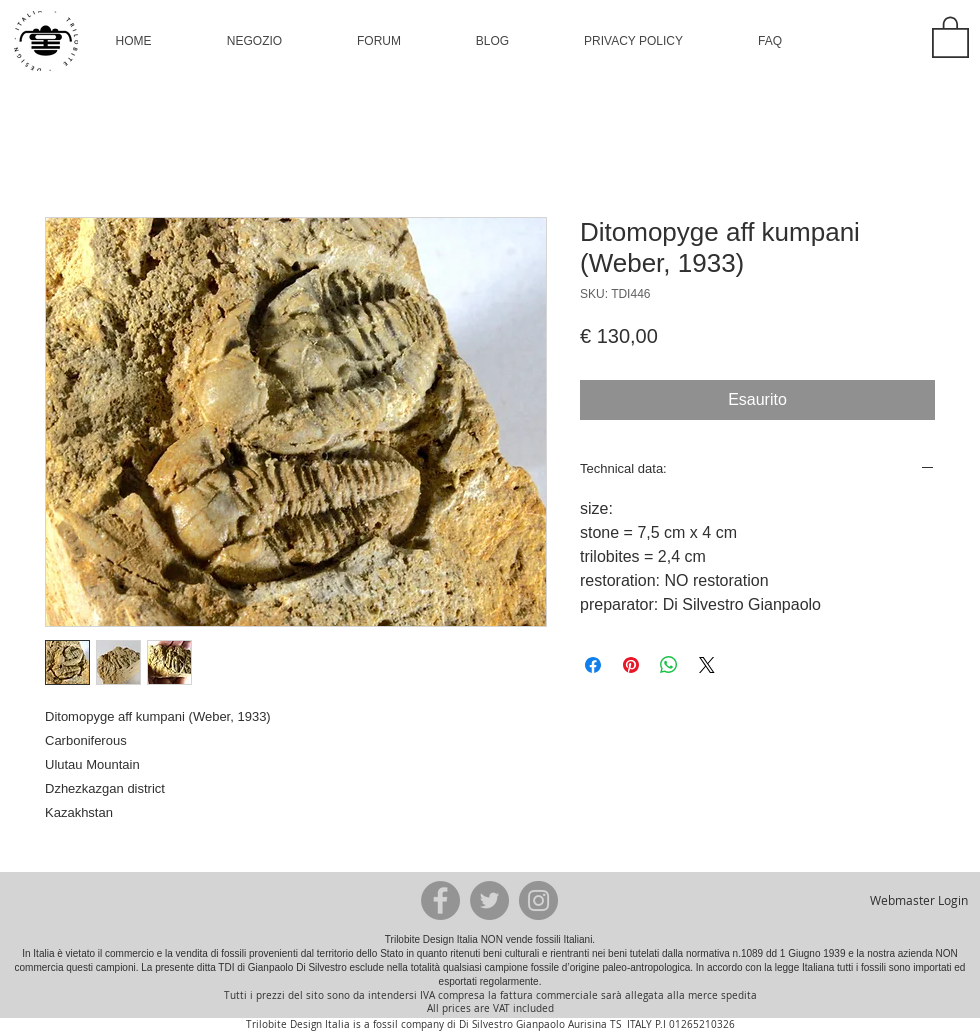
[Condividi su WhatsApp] (669, 665)
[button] (254, 41)
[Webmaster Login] (918, 900)
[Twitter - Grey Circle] (489, 900)
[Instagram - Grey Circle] (538, 900)
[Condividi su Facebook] (593, 665)
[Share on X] (707, 665)
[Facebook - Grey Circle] (440, 900)
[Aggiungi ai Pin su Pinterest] (631, 665)
